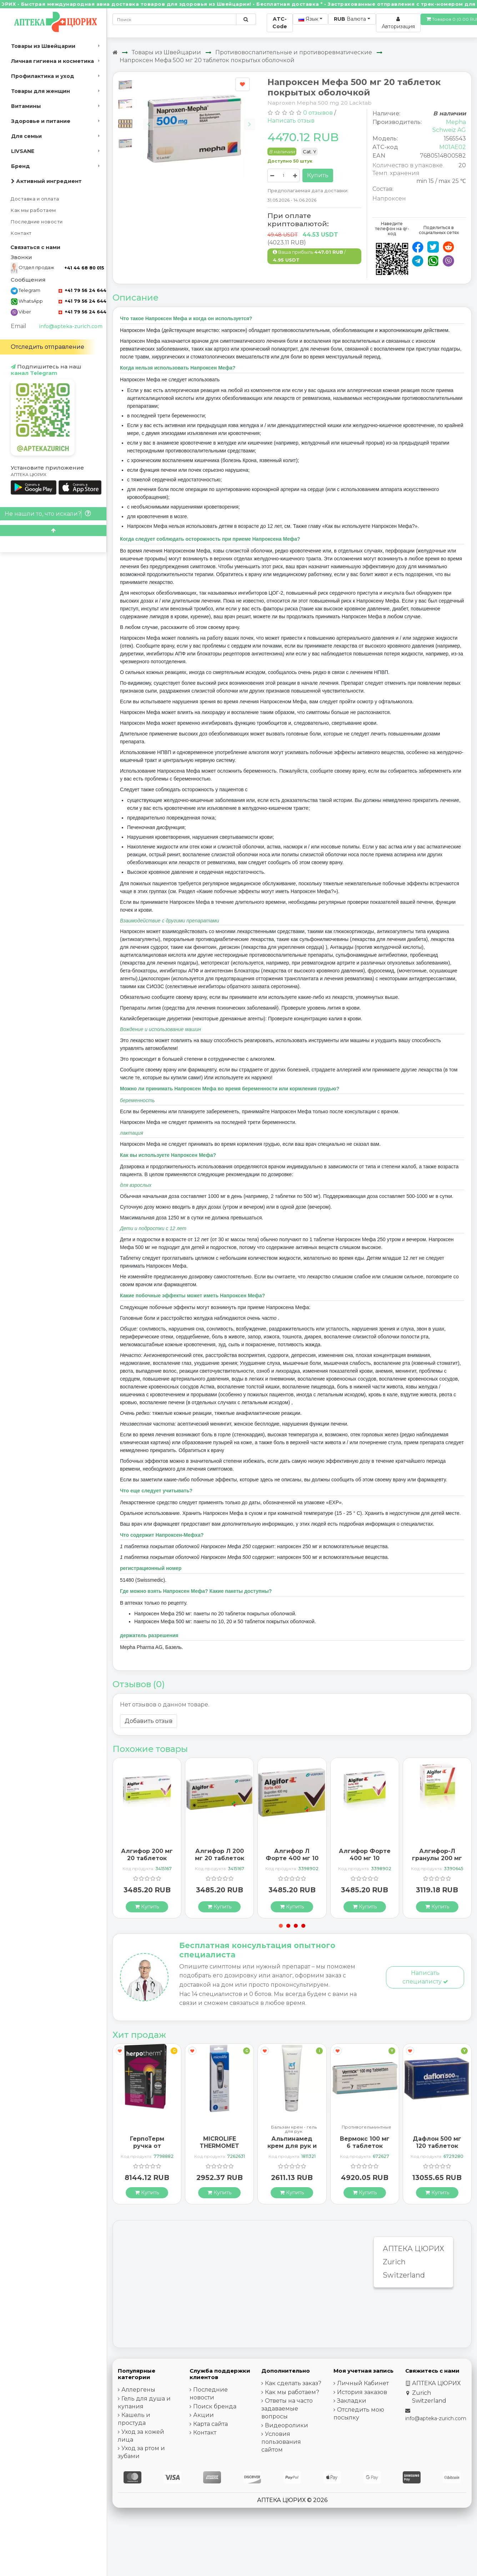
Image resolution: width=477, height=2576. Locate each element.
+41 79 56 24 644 (82, 290)
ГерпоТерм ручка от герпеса (147, 2145)
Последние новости (37, 221)
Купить (317, 175)
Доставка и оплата (35, 199)
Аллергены (138, 2389)
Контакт (21, 233)
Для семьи (26, 136)
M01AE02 (452, 147)
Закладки (351, 2400)
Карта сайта (210, 2424)
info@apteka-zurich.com (70, 326)
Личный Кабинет (363, 2383)
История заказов (362, 2392)
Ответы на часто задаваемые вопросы (287, 2408)
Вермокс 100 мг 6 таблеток (365, 2142)
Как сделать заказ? (293, 2383)
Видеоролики (286, 2425)
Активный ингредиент (46, 181)
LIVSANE (22, 151)
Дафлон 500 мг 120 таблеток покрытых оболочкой (437, 2149)
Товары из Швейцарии (43, 46)
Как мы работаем (33, 210)
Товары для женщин (40, 91)
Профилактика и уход (42, 76)
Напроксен (389, 198)
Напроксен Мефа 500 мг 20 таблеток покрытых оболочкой (207, 60)
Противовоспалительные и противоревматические (293, 52)
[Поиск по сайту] (246, 19)
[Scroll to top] (53, 530)
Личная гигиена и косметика (52, 61)
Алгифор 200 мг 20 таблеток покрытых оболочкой (147, 1861)
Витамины (26, 106)
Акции (203, 2415)
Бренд (20, 166)
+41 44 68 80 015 (84, 268)
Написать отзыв (291, 120)
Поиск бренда (214, 2406)
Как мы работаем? (292, 2392)
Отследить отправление (47, 346)
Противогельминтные (366, 2127)
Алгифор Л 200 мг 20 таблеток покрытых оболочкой (219, 1861)
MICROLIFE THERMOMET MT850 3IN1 (219, 2145)
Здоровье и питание (40, 121)
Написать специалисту (425, 1977)
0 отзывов (318, 112)
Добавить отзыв (148, 1721)
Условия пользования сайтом (281, 2442)
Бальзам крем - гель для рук (294, 2129)
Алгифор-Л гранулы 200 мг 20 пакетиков (437, 1858)
